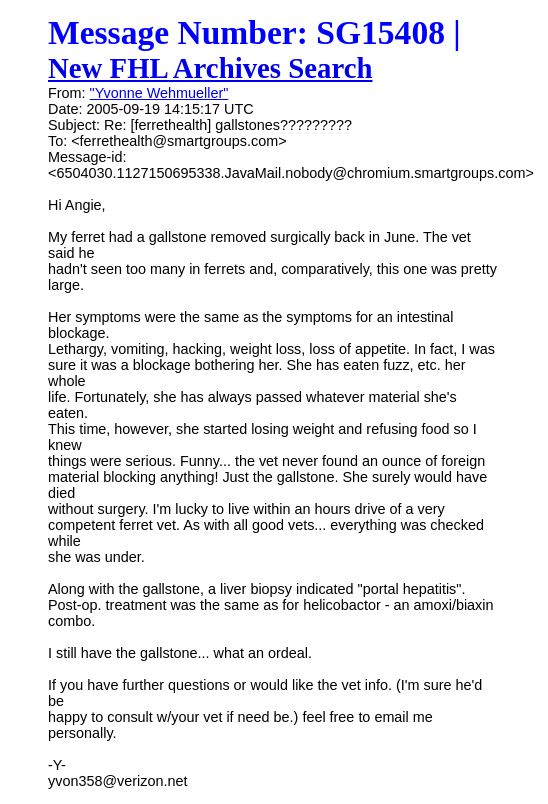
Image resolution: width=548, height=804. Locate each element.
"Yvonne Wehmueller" (159, 93)
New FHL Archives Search (210, 68)
